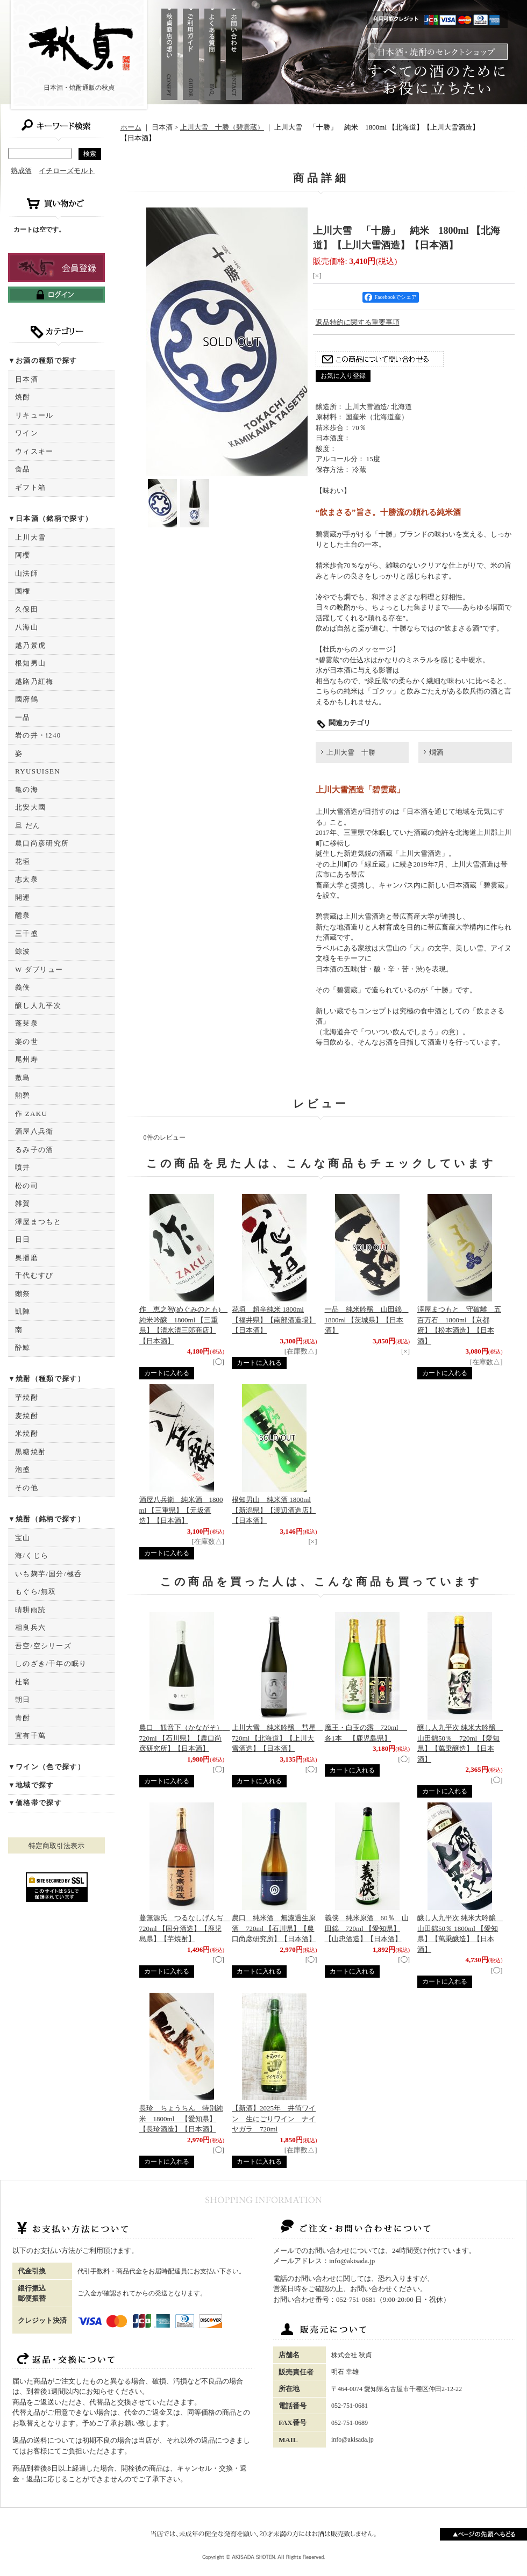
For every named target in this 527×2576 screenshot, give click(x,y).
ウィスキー (34, 451)
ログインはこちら (56, 295)
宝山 (23, 1538)
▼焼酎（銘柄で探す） (46, 1519)
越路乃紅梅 (34, 681)
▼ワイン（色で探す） (46, 1767)
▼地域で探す (31, 1785)
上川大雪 (30, 537)
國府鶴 (26, 699)
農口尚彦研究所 (42, 843)
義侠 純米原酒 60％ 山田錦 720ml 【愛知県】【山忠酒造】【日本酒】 (367, 1928)
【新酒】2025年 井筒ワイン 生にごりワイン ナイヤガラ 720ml (274, 2118)
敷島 (23, 1078)
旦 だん (27, 825)
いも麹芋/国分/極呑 (48, 1574)
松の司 (26, 1186)
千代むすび (34, 1275)
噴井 (23, 1167)
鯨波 (23, 951)
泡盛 (23, 1469)
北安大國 (30, 807)
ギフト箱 (30, 487)
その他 (26, 1488)
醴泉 (23, 915)
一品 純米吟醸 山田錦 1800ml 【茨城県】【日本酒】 (367, 1319)
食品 (23, 469)
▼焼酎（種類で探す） (46, 1379)
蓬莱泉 (26, 1023)
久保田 (26, 609)
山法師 (26, 573)
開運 (23, 897)
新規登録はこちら (56, 267)
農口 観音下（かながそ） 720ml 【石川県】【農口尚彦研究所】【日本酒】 (184, 1737)
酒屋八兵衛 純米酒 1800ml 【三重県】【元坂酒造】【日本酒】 (181, 1510)
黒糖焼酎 (30, 1452)
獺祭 (23, 1294)
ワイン (26, 433)
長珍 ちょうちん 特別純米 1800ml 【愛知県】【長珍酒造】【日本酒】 (181, 2118)
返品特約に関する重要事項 (358, 322)
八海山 (26, 627)
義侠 (23, 987)
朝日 (23, 1699)
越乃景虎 (30, 645)
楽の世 (26, 1041)
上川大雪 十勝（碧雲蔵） (222, 127)
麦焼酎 (26, 1416)
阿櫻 (23, 555)
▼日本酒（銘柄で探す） (50, 518)
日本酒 (26, 379)
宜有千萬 (30, 1735)
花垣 (23, 861)
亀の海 (26, 789)
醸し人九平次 (38, 1005)
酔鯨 (23, 1347)
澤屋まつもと (38, 1222)
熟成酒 (21, 171)
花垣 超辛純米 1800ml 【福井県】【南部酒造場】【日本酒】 (274, 1319)
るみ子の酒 (34, 1150)
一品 (23, 717)
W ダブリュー (39, 969)
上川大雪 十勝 (350, 752)
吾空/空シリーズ (43, 1646)
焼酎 (23, 397)
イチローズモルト (67, 171)
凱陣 (23, 1311)
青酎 (23, 1718)
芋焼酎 (26, 1397)
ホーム (130, 127)
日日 (23, 1239)
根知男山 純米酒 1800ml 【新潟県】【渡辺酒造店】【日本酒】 (274, 1510)
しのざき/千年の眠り (51, 1663)
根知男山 (30, 663)
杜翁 (23, 1682)
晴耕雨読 (30, 1610)
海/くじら (31, 1555)
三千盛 (26, 933)
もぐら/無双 (35, 1591)
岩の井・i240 (38, 735)
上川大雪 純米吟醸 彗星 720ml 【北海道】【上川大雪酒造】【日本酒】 (277, 1737)
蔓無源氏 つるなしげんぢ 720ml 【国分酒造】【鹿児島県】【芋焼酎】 (184, 1928)
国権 (23, 591)
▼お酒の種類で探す (42, 360)
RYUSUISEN (37, 771)
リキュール (34, 415)
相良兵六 (30, 1627)
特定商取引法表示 (56, 1846)
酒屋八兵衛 (34, 1131)
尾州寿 (26, 1059)
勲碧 (23, 1095)
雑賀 (23, 1203)
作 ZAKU (31, 1114)
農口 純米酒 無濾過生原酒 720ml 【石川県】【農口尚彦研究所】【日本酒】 (274, 1928)
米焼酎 (26, 1433)
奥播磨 (26, 1258)
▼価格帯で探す (35, 1803)
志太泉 (26, 879)
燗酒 (436, 752)
